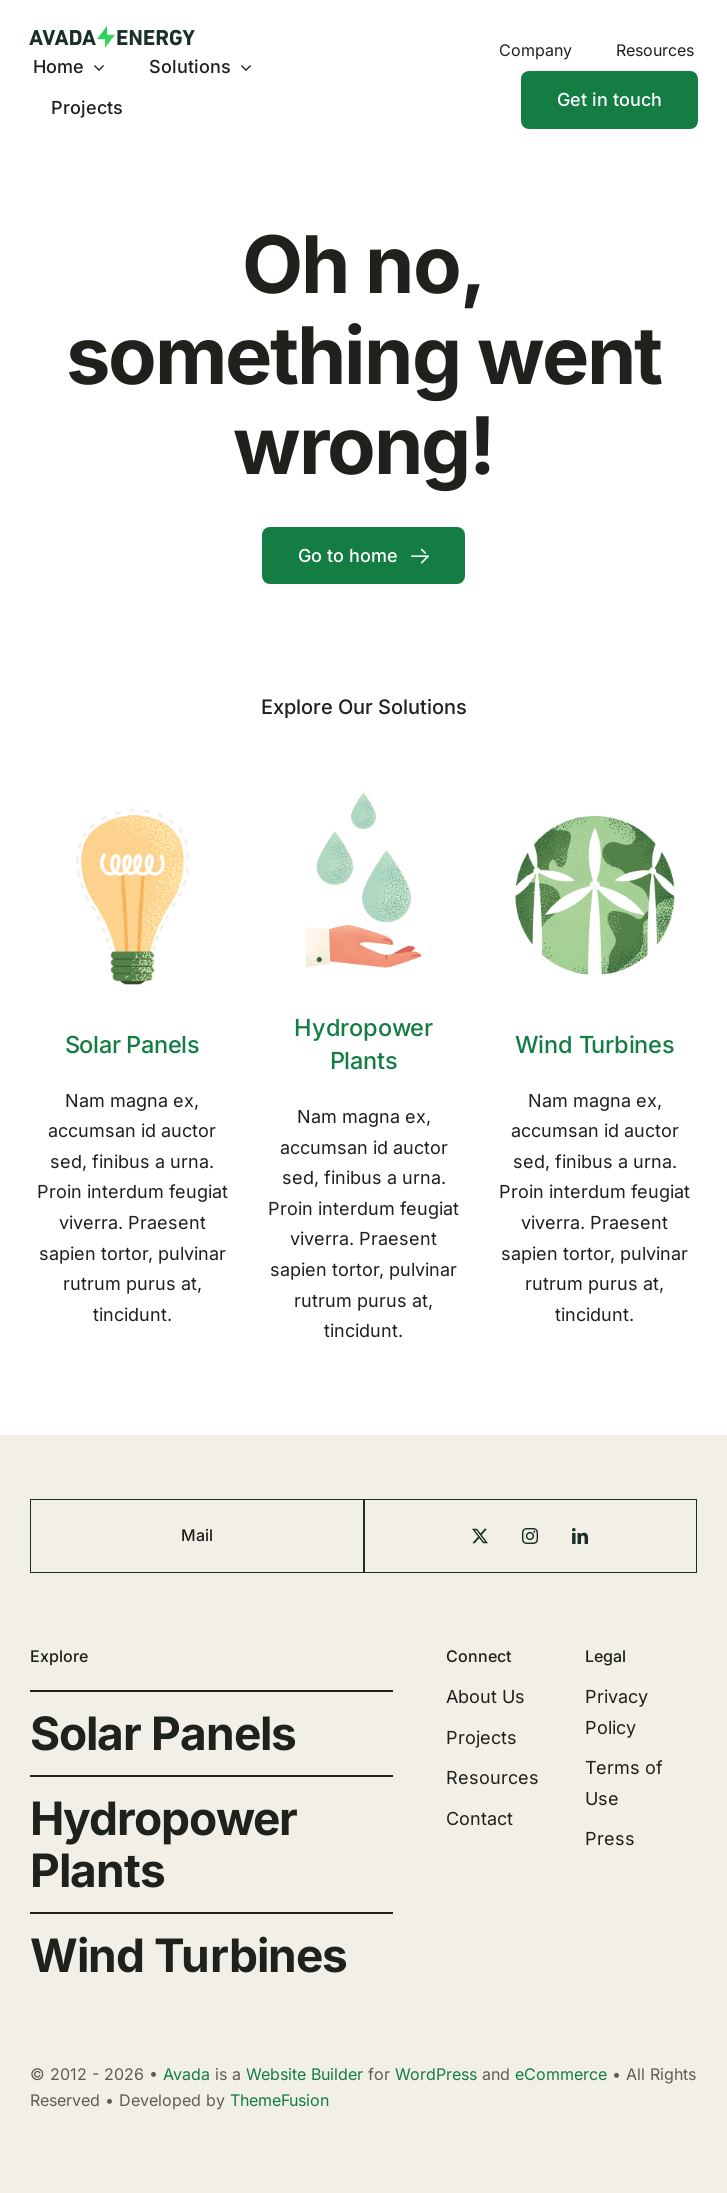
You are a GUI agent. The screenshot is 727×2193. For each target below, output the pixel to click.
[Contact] (609, 100)
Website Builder (304, 2074)
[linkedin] (580, 1536)
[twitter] (480, 1536)
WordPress (436, 2074)
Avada (186, 2074)
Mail (197, 1535)
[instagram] (530, 1536)
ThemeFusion (279, 2100)
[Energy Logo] (112, 34)
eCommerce (561, 2074)
